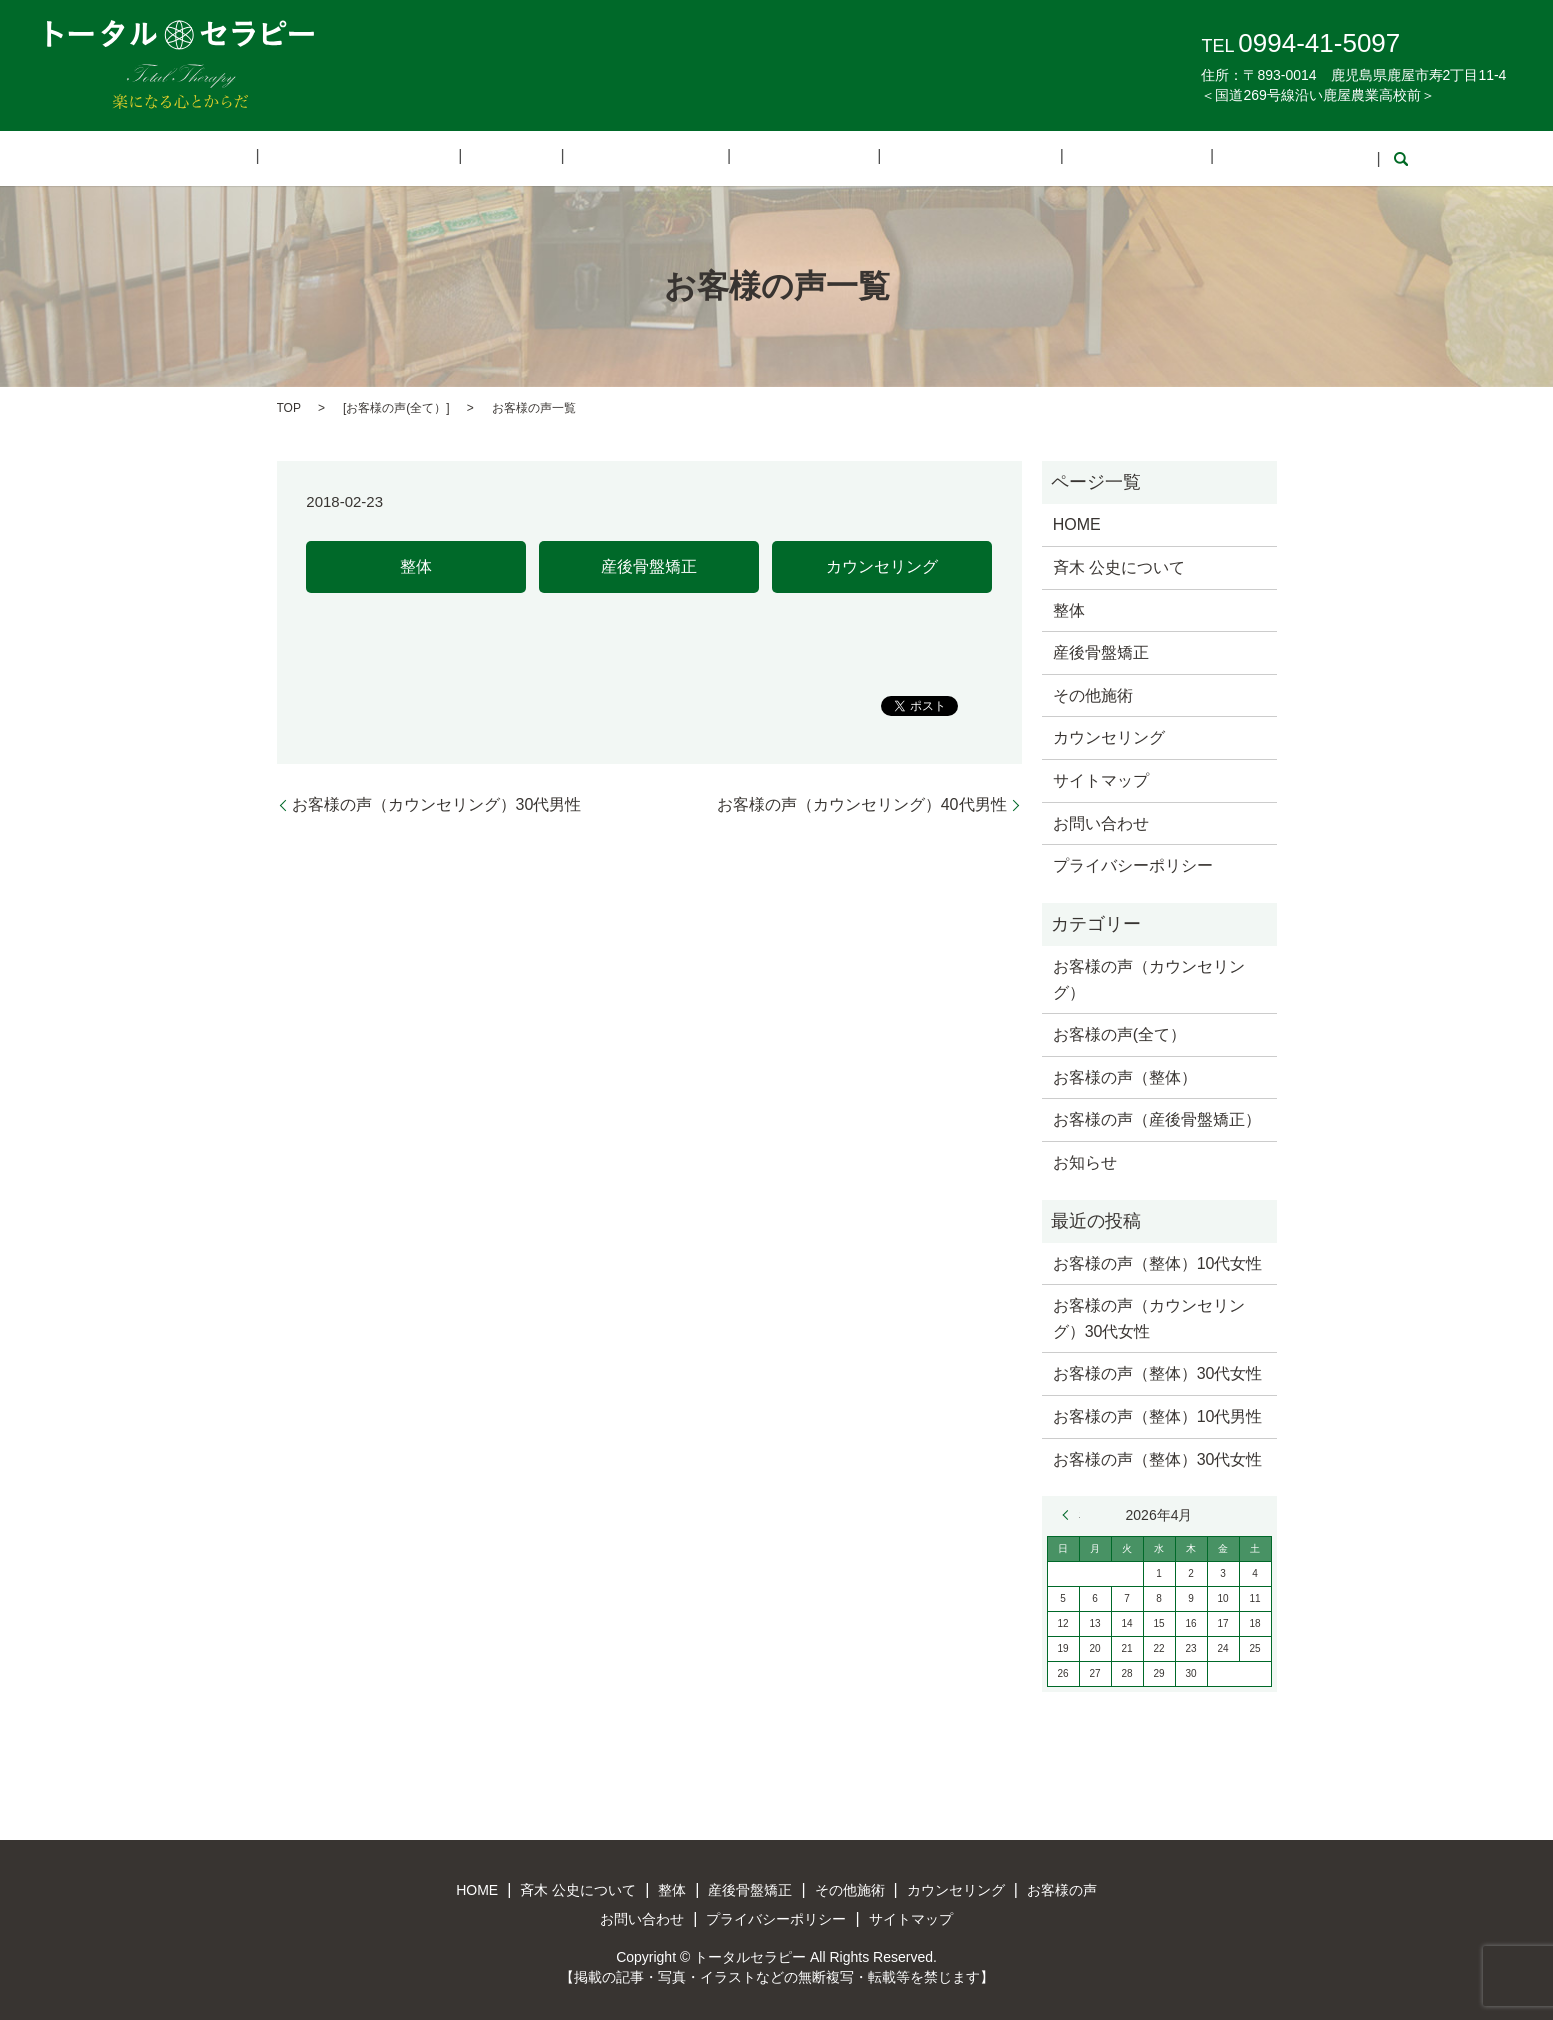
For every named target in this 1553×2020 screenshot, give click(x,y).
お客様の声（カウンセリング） (1149, 977)
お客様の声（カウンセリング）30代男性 (437, 802)
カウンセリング (920, 157)
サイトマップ (1101, 778)
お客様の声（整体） (1125, 1075)
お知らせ (1085, 1160)
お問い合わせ (1181, 157)
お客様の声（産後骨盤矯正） (1157, 1118)
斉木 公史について (436, 157)
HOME (308, 157)
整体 (557, 157)
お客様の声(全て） (396, 406)
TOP (289, 406)
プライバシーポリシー (1133, 864)
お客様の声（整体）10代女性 (1158, 1261)
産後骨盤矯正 (660, 157)
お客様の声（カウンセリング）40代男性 (862, 802)
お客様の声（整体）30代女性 (1158, 1372)
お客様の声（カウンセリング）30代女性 (1149, 1317)
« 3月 (1071, 1514)
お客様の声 (1055, 157)
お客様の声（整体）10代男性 (1158, 1414)
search (1273, 158)
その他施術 (786, 157)
